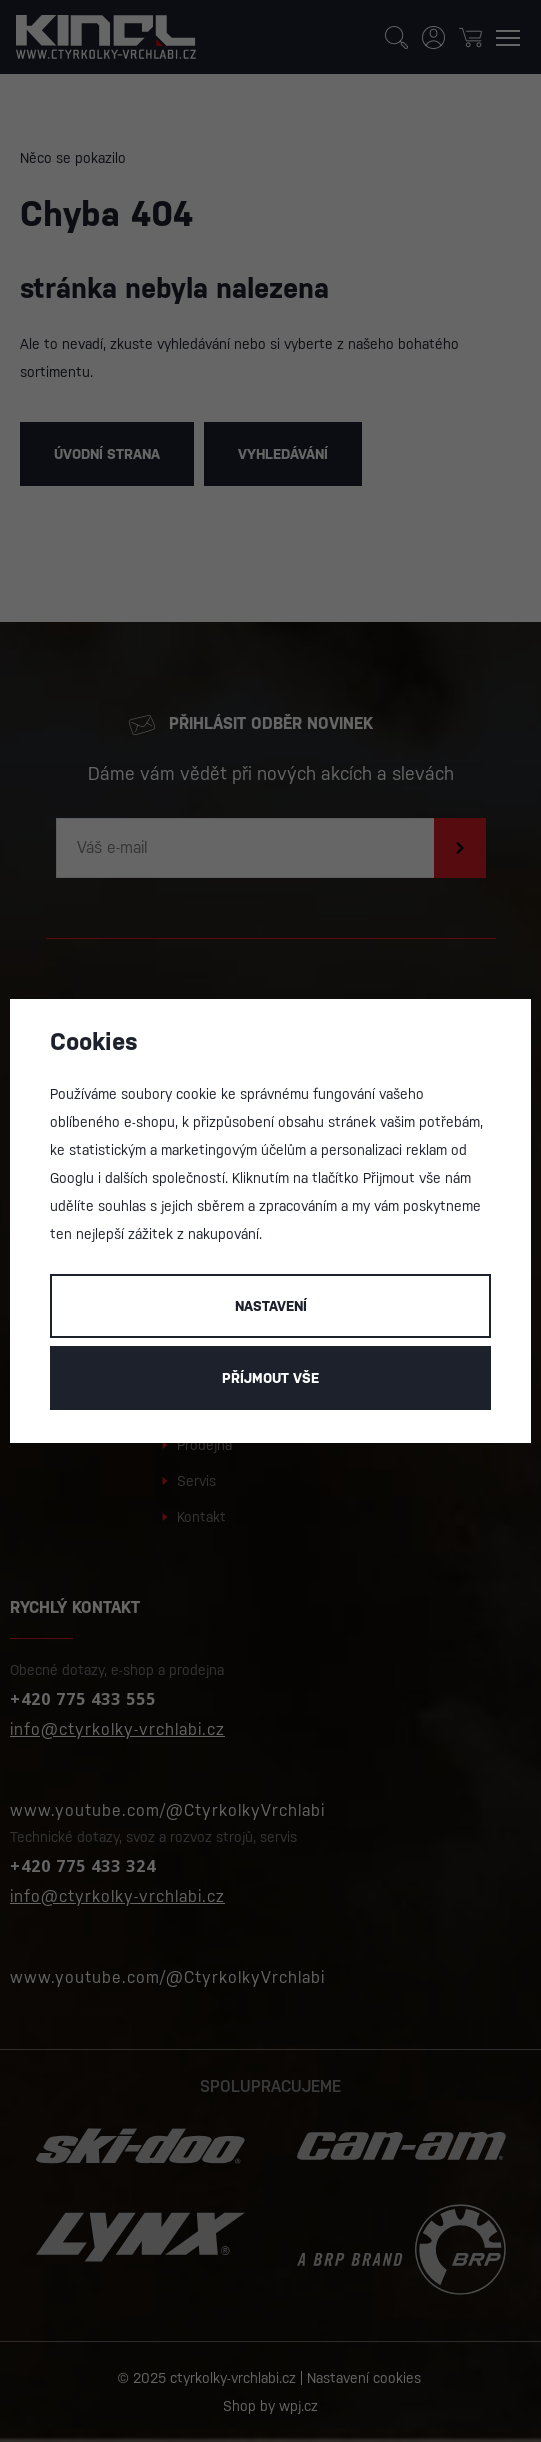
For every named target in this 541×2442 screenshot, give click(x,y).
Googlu (72, 1178)
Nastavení (271, 1306)
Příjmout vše (270, 1378)
